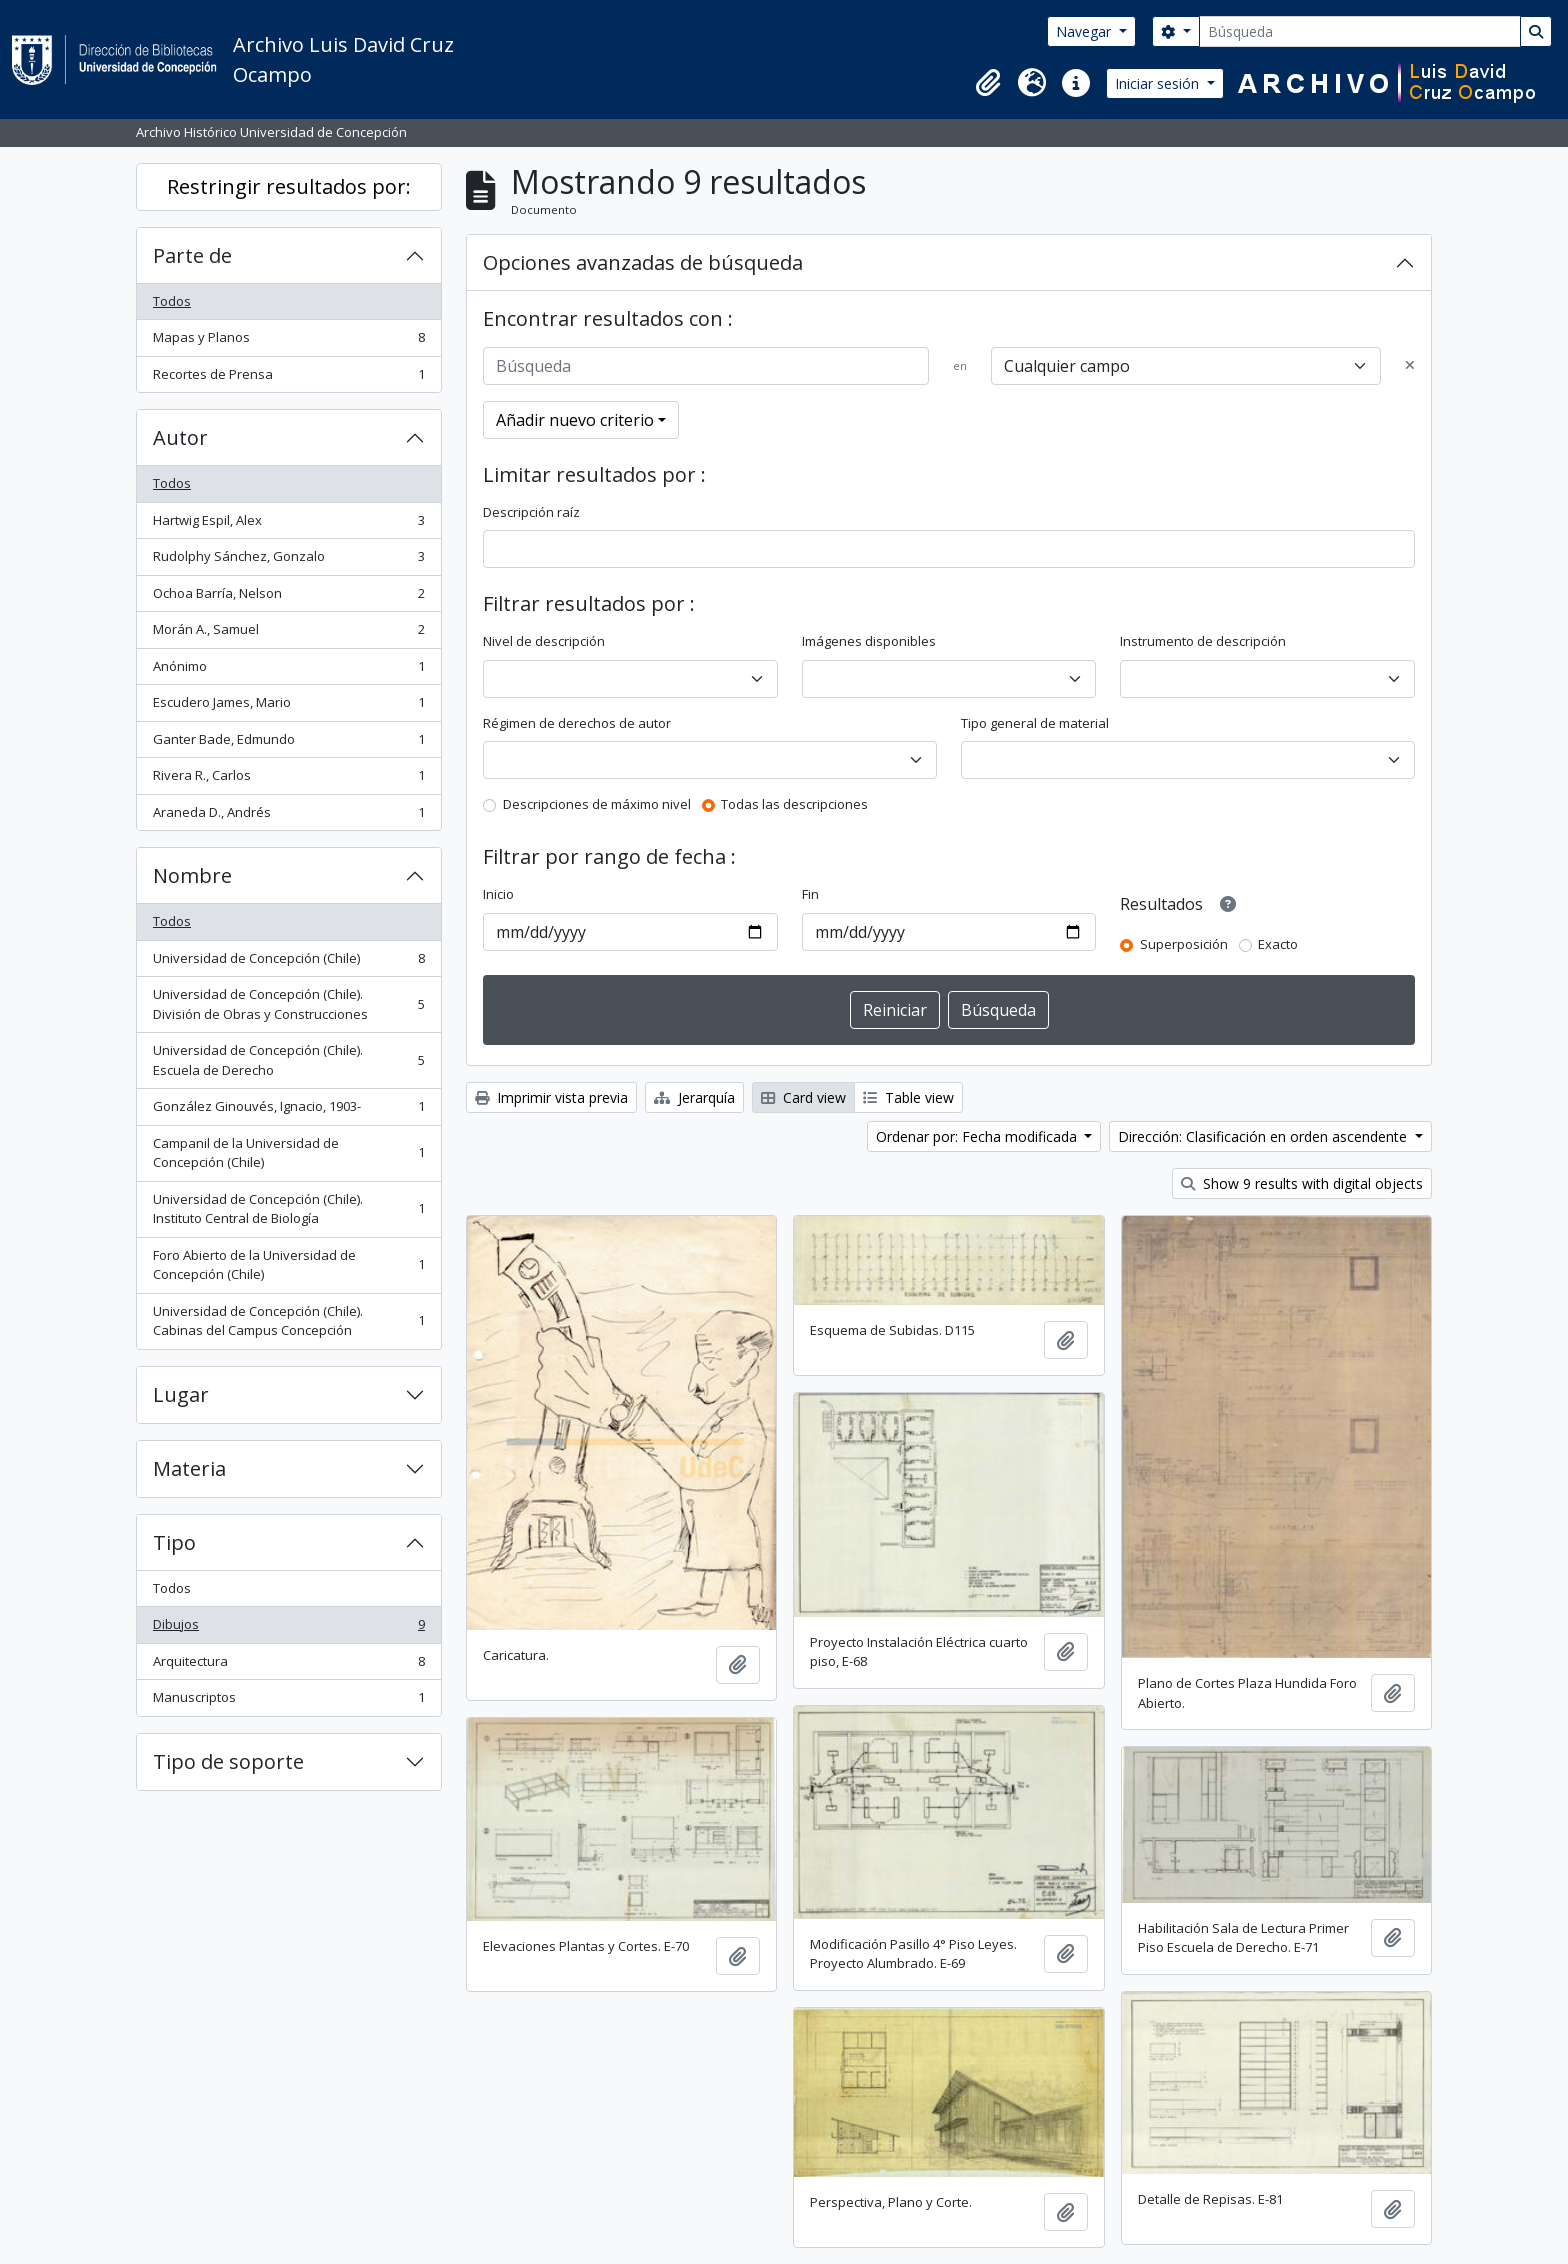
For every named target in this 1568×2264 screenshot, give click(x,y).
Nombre (192, 875)
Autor (180, 437)
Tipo (174, 1542)
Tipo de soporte (228, 1761)
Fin (810, 894)
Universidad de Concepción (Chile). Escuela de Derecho (288, 1060)
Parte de (192, 255)
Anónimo (288, 670)
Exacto (1278, 944)
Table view (908, 1097)
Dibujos (288, 1628)
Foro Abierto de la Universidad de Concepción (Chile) (288, 1265)
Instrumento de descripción (1203, 641)
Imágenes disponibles (869, 641)
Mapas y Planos (288, 341)
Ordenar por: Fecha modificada (978, 1136)
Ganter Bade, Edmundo (288, 743)
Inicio (498, 894)
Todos (172, 301)
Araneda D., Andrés (288, 816)
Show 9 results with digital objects (1302, 1183)
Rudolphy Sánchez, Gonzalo (288, 560)
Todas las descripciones (794, 804)
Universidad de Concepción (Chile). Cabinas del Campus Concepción (288, 1321)
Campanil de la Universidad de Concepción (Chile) (288, 1153)
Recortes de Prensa (288, 378)
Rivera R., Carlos (288, 779)
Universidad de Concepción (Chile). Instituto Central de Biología (288, 1209)
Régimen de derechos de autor (577, 723)
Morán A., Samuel (288, 633)
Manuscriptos (288, 1701)
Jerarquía (694, 1097)
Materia (189, 1468)
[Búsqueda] (1360, 31)
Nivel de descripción (544, 641)
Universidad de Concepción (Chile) (288, 962)
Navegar (1085, 31)
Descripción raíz (531, 512)
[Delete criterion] (1410, 366)
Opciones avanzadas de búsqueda (643, 262)
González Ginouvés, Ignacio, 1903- (288, 1110)
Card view (803, 1097)
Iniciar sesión (1159, 83)
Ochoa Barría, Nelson (288, 597)
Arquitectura (288, 1665)
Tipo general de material (1035, 723)
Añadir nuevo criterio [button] (575, 420)
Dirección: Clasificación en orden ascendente (1264, 1136)
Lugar (181, 1394)
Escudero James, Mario (288, 706)
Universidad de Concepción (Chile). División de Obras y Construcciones (288, 1004)
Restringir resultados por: (289, 186)
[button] (988, 83)
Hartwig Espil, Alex (288, 524)
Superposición (1184, 944)
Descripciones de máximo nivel (597, 804)
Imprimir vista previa (551, 1097)
